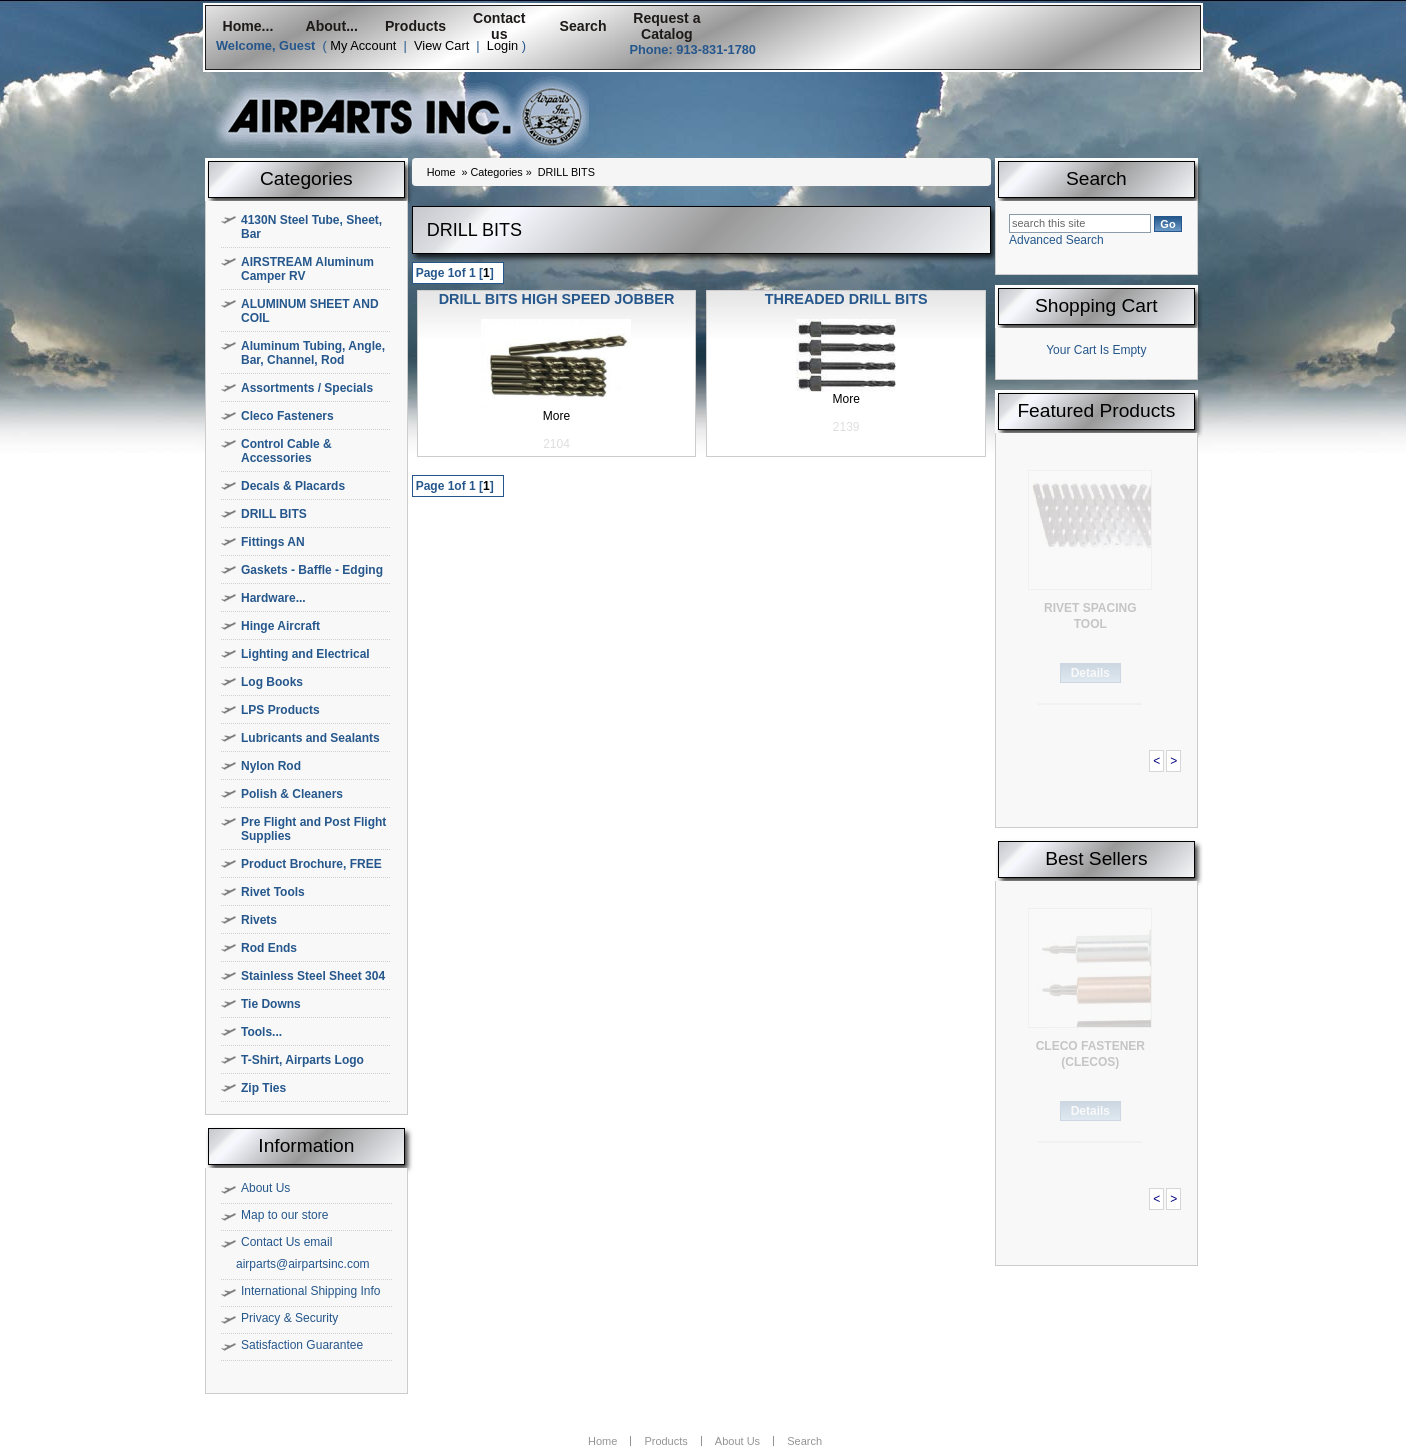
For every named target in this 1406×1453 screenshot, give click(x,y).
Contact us (499, 26)
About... (332, 26)
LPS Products (280, 710)
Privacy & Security (289, 1318)
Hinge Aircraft (280, 626)
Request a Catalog (666, 26)
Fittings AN (273, 542)
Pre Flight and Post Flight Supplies (313, 829)
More (556, 416)
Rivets (259, 920)
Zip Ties (263, 1088)
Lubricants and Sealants (310, 738)
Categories (496, 172)
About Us (265, 1188)
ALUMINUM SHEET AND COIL (310, 311)
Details (1090, 673)
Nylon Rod (271, 766)
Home (441, 172)
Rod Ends (269, 948)
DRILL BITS (274, 514)
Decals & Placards (293, 486)
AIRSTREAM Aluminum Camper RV (307, 269)
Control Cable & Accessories (286, 451)
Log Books (272, 682)
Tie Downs (271, 1004)
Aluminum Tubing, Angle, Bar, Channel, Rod (313, 353)
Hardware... (273, 598)
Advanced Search (1056, 240)
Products (415, 26)
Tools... (261, 1032)
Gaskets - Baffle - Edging (312, 570)
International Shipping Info (310, 1291)
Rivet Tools (273, 892)
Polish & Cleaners (292, 794)
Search (583, 26)
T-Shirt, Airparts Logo (302, 1060)
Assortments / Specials (307, 388)
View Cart (441, 45)
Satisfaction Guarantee (302, 1345)
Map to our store (284, 1215)
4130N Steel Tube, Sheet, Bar (311, 227)
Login (502, 45)
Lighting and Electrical (305, 654)
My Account (363, 45)
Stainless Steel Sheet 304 (313, 976)
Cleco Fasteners (287, 416)
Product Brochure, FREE (311, 864)
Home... (247, 26)
